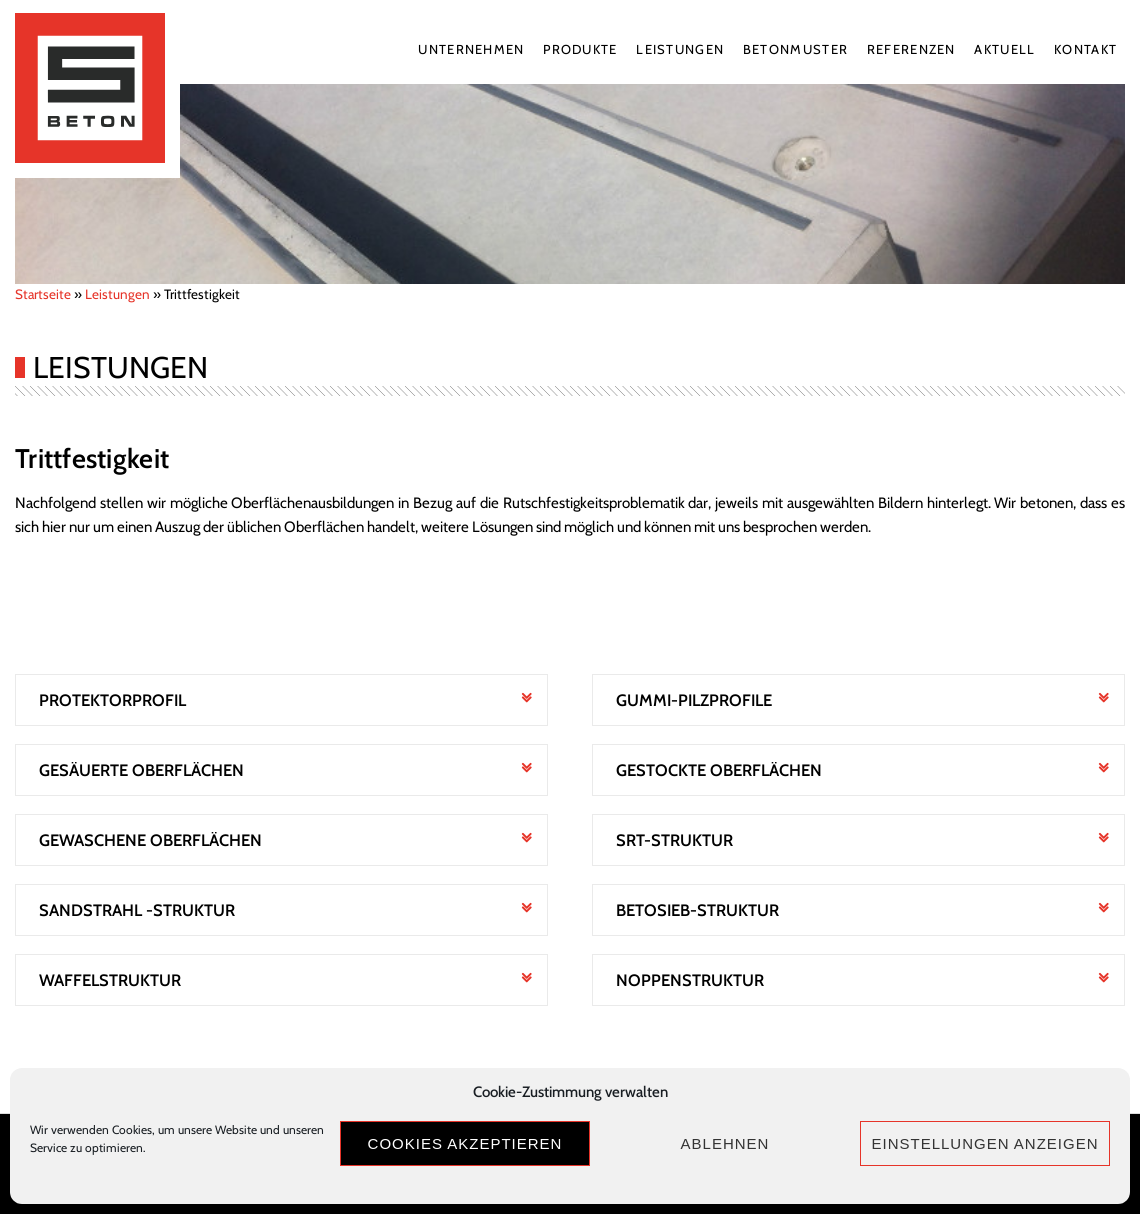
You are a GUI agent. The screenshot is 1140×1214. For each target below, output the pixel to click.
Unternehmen (471, 49)
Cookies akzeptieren (465, 1143)
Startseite (43, 294)
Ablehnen (725, 1143)
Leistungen (680, 49)
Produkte (580, 49)
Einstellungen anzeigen (984, 1143)
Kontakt (1085, 49)
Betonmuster (795, 49)
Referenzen (911, 49)
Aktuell (1004, 49)
